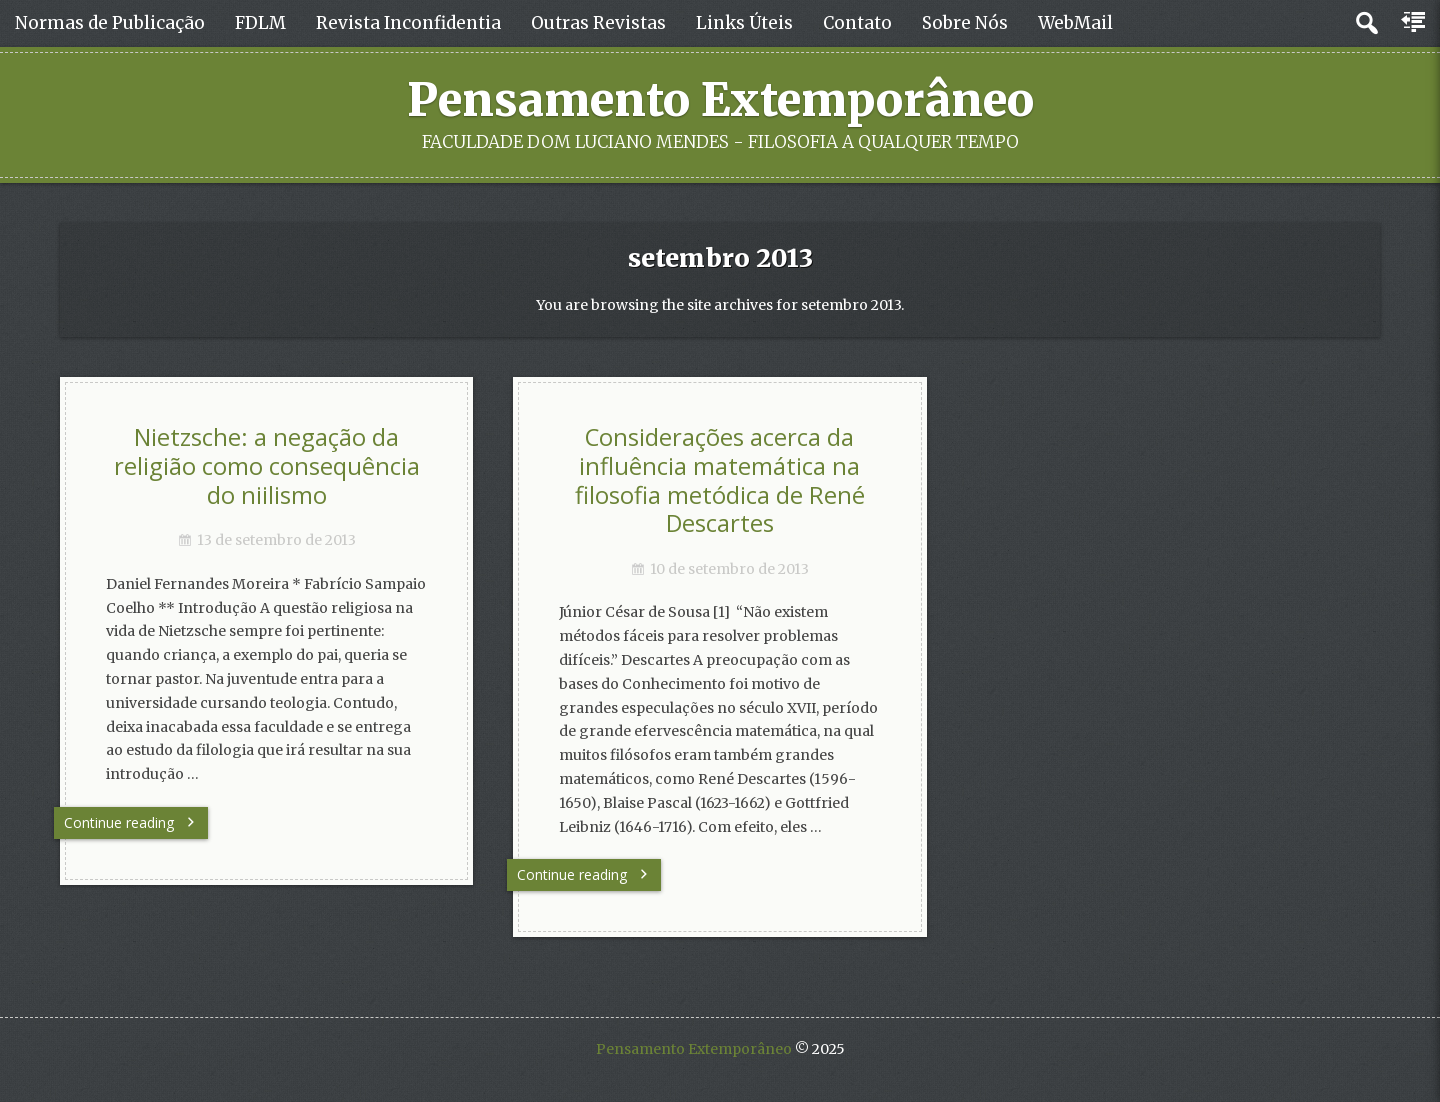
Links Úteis (744, 23)
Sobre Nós (965, 23)
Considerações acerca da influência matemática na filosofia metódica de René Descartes (720, 480)
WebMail (1075, 23)
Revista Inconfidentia (408, 23)
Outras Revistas (598, 23)
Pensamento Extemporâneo (720, 100)
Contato (857, 23)
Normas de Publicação (110, 23)
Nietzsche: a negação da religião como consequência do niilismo (267, 465)
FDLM (260, 23)
